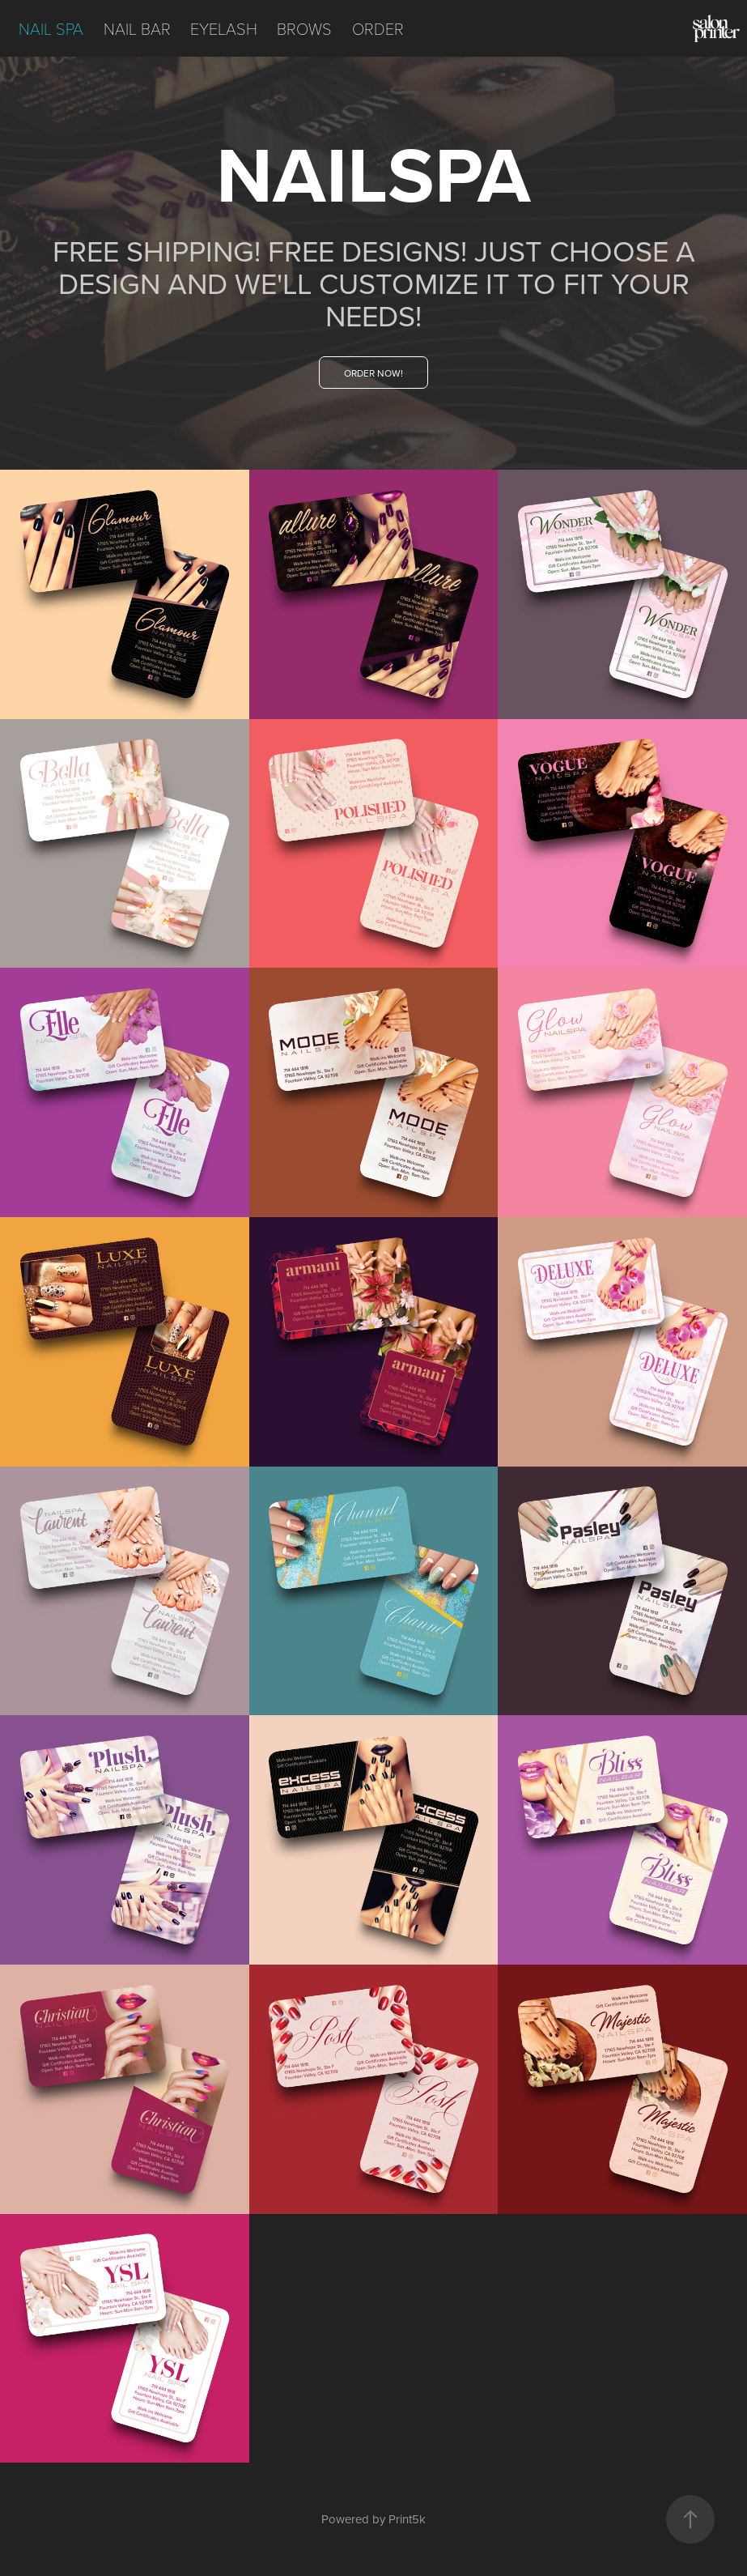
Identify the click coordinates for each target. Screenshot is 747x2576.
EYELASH (223, 28)
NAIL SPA (51, 28)
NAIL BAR (137, 28)
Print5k (407, 2518)
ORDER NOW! (373, 373)
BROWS (304, 28)
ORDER (378, 28)
